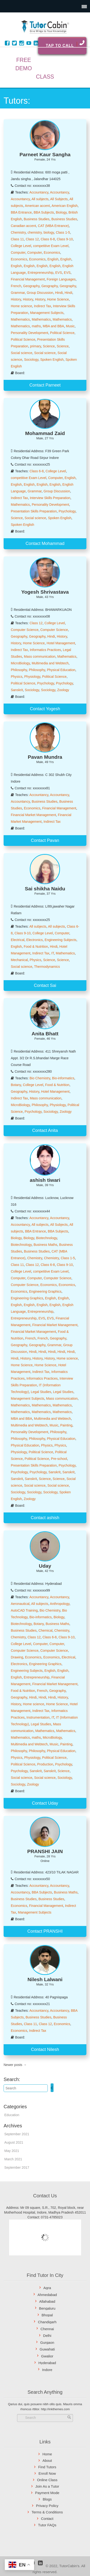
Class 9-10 (65, 239)
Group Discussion (40, 293)
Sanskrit (17, 690)
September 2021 (16, 2134)
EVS (58, 272)
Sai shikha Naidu (45, 888)
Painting (66, 1425)
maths (36, 326)
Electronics (34, 940)
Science (49, 346)
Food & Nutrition (36, 946)
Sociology (31, 359)
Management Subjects (46, 313)
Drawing (17, 1657)
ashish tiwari (45, 1180)
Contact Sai (45, 985)
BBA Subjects (44, 212)
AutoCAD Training (24, 1610)
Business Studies (36, 219)
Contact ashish (45, 1517)
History (16, 299)
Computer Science (24, 630)
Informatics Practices (45, 650)
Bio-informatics (63, 1078)
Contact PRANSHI (45, 1931)
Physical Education (61, 670)
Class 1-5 (63, 232)
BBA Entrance (21, 212)
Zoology (63, 690)
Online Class (47, 2480)
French (16, 286)
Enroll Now (47, 2473)
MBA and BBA (53, 326)
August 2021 (13, 2142)
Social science (21, 353)
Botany (16, 1085)
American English (65, 206)
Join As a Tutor (47, 2486)
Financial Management (28, 279)
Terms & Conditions (47, 2512)
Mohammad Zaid (45, 433)
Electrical (17, 940)
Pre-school (59, 1459)
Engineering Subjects (60, 940)
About (47, 2460)
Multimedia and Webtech (50, 663)
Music (70, 326)
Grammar (18, 293)
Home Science (58, 299)
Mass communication (39, 656)
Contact (47, 2519)
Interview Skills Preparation (50, 498)
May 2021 (11, 2151)
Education (11, 2115)
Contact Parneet (44, 385)
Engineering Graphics (45, 1291)
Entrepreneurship (40, 272)
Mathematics (20, 319)
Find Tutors (47, 2467)
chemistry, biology (41, 232)
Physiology (32, 676)
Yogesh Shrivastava (45, 592)
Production (45, 1764)
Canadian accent (23, 226)
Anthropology (59, 1604)
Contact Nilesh (45, 2049)
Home (47, 2454)
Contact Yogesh (45, 708)
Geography (31, 286)
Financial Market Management (33, 815)
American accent (37, 206)
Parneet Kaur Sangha (44, 154)
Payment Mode (47, 2493)
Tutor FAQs (47, 2525)
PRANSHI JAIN (45, 1851)
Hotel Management (61, 643)
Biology (61, 212)
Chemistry (18, 232)
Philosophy (19, 670)
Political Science (62, 333)
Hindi (59, 293)
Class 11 (17, 239)
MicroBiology (20, 663)
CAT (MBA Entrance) (53, 226)
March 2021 (13, 2159)
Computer (18, 252)
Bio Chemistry (40, 1078)
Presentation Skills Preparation (34, 511)
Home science (21, 306)
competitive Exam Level (51, 246)
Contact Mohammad (44, 543)
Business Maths (45, 1245)
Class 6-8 (48, 239)
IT (52, 953)
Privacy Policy (47, 2506)
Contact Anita (45, 1130)
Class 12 (32, 239)
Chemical (45, 1630)
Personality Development (29, 333)
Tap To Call (65, 44)
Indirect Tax (42, 306)
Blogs (47, 2499)
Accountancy (38, 192)
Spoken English (52, 359)
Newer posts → (15, 2065)
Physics (16, 676)
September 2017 (16, 2167)
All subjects (39, 199)
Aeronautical (20, 1604)
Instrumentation (38, 1717)
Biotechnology (46, 1238)
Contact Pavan (45, 840)
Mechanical (19, 960)
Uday (45, 1566)
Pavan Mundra (45, 757)
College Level (21, 246)
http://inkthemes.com (55, 2409)
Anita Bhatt (45, 1033)
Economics (52, 252)
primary (35, 346)
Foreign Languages (61, 279)
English (53, 259)
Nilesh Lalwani (45, 1979)
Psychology (67, 511)
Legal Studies (41, 1392)
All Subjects (59, 199)
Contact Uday (45, 1803)
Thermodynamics (47, 966)
